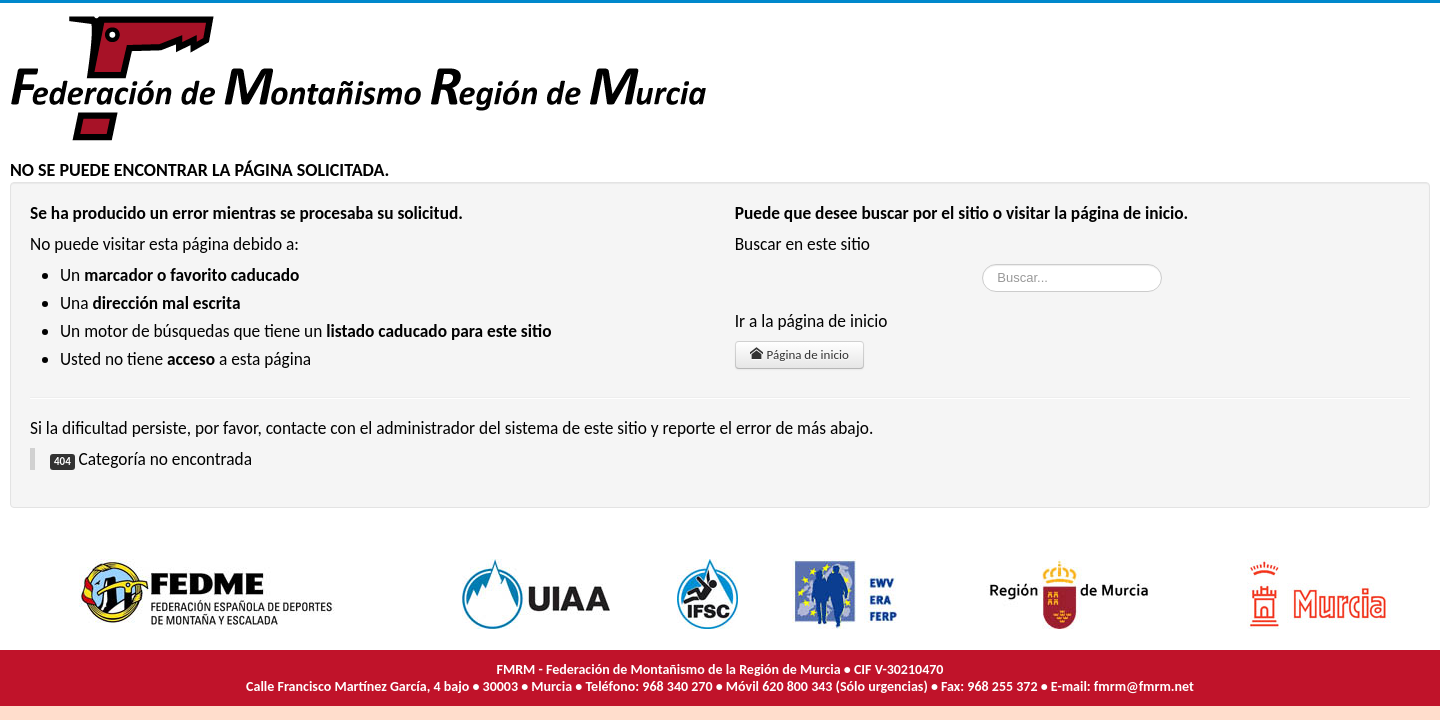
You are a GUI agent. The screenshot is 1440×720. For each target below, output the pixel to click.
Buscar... (982, 264)
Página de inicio (799, 354)
